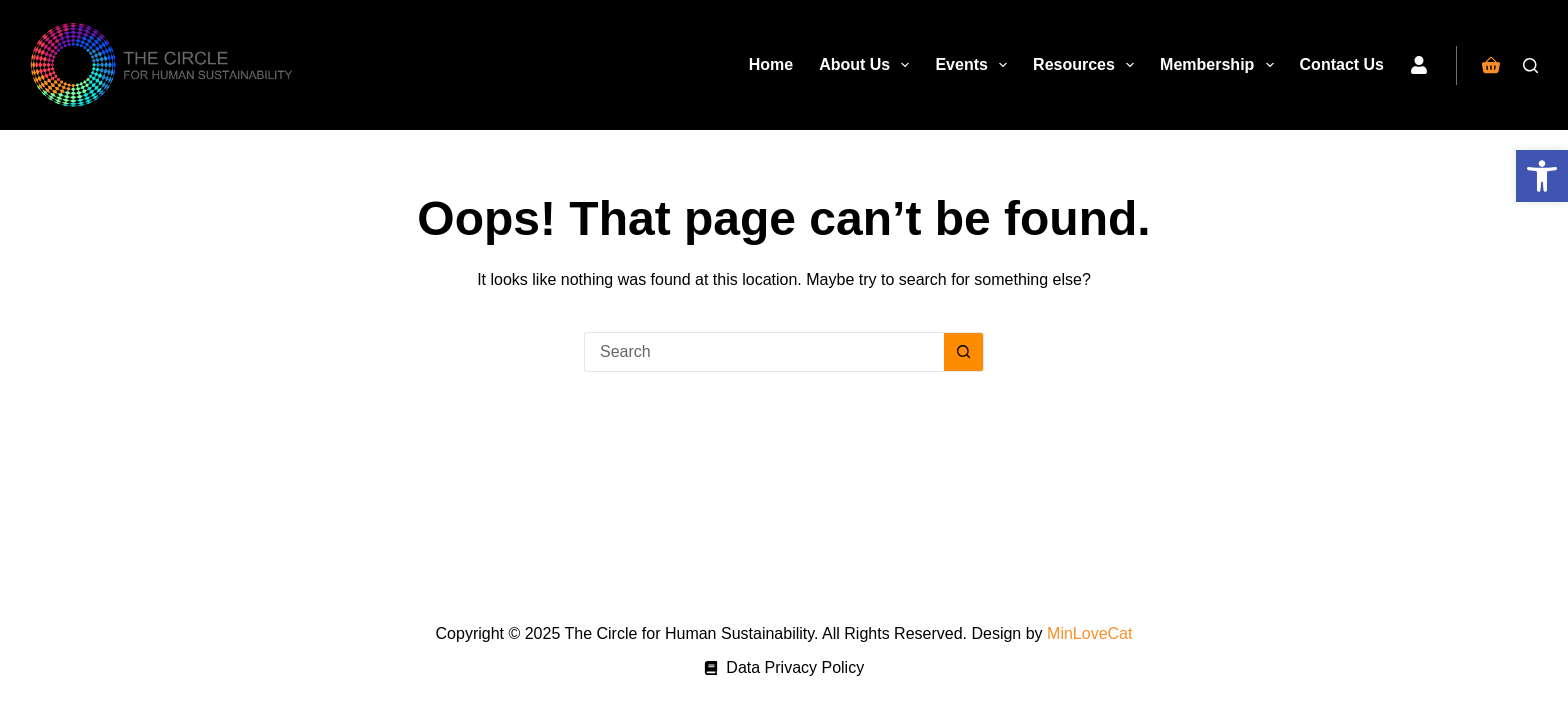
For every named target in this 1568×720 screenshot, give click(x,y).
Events (975, 65)
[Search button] (964, 352)
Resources (1087, 65)
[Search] (1530, 65)
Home (771, 64)
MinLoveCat (1089, 633)
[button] (1542, 176)
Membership (1220, 65)
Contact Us (1342, 64)
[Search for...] (764, 352)
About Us (868, 65)
